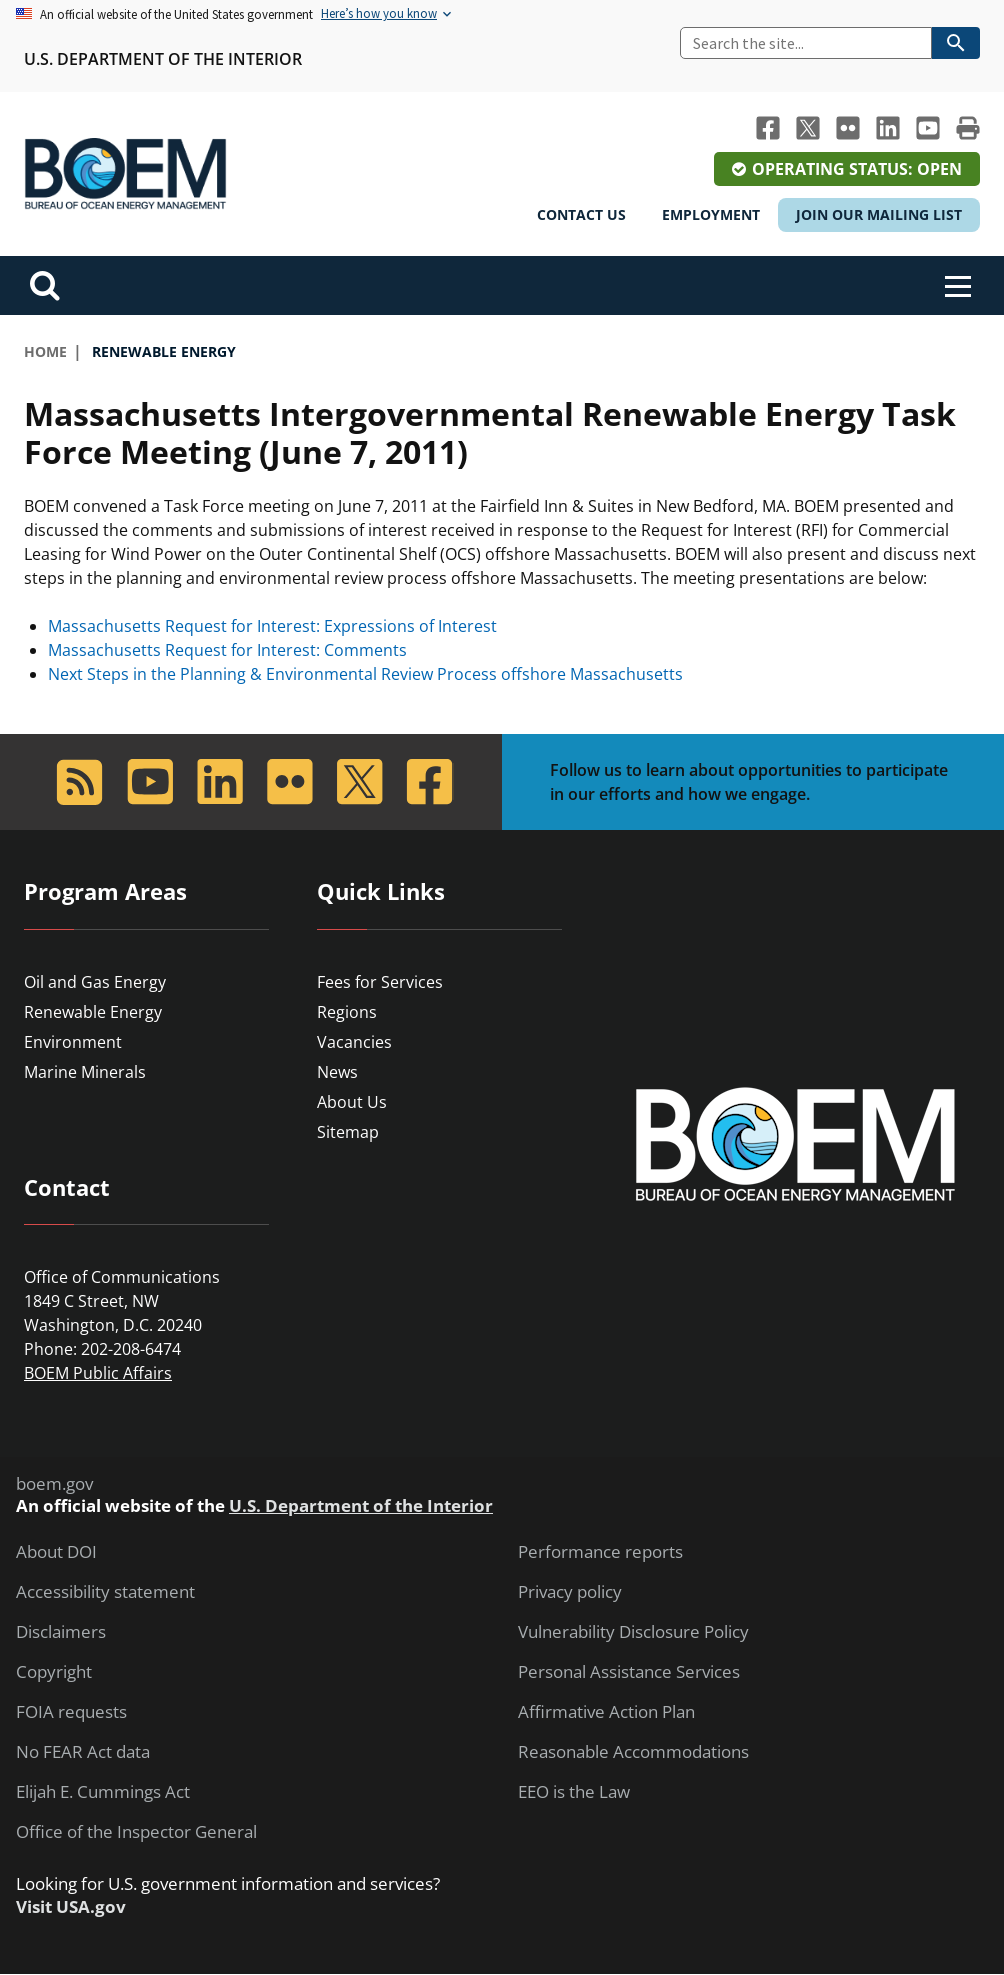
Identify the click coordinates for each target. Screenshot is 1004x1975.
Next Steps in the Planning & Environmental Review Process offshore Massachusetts (365, 674)
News (337, 1072)
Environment (73, 1042)
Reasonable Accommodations (633, 1752)
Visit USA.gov (71, 1907)
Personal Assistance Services (629, 1672)
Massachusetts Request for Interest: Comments (227, 650)
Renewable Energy (93, 1012)
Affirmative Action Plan (606, 1712)
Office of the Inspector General (136, 1832)
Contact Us (581, 214)
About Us (352, 1102)
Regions (347, 1012)
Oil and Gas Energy (95, 982)
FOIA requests (71, 1712)
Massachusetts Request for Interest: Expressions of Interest (272, 626)
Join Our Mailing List (879, 214)
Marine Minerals (85, 1072)
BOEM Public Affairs (98, 1373)
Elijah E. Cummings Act (103, 1792)
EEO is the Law (574, 1792)
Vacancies (354, 1042)
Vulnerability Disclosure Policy (633, 1632)
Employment (711, 214)
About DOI (56, 1552)
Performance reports (600, 1552)
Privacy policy (570, 1592)
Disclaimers (61, 1632)
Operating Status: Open (857, 169)
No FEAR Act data (83, 1752)
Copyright (54, 1672)
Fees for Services (380, 982)
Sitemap (348, 1132)
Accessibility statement (105, 1592)
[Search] (806, 43)
